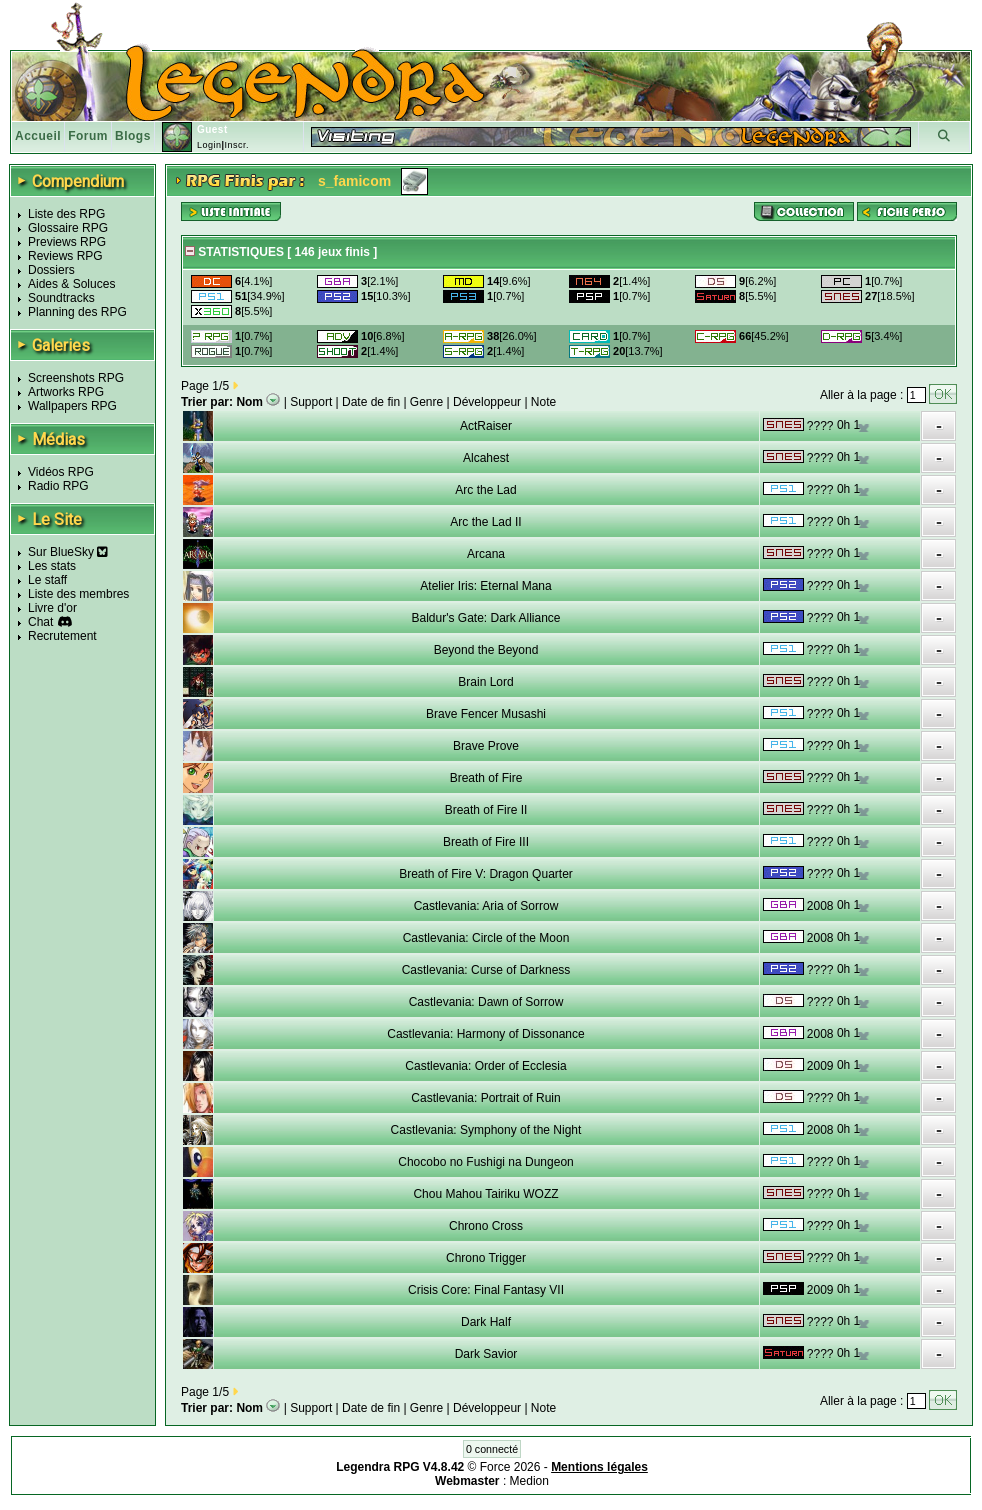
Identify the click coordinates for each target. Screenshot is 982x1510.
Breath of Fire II (486, 810)
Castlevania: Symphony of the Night (486, 1130)
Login (209, 145)
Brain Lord (485, 682)
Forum (88, 136)
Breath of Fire (486, 778)
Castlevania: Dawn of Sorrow (486, 1002)
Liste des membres (78, 594)
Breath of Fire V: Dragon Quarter (486, 874)
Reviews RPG (65, 256)
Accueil (38, 136)
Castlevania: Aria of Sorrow (486, 906)
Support (311, 402)
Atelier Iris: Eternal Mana (485, 586)
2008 (820, 906)
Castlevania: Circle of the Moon (486, 938)
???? (820, 426)
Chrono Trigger (486, 1258)
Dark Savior (486, 1354)
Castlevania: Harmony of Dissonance (485, 1034)
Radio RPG (58, 486)
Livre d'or (52, 608)
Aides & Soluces (71, 284)
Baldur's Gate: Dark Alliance (485, 618)
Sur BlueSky (68, 552)
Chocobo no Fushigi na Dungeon (485, 1162)
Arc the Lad (485, 490)
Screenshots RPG (76, 378)
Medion (529, 1481)
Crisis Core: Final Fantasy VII (486, 1290)
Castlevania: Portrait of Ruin (485, 1098)
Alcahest (486, 458)
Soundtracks (61, 298)
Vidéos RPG (61, 472)
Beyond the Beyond (486, 650)
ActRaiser (486, 426)
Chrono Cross (486, 1226)
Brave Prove (486, 746)
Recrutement (62, 636)
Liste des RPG (66, 214)
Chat (40, 622)
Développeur (487, 402)
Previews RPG (67, 242)
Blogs (133, 136)
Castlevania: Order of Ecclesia (485, 1066)
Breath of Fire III (486, 842)
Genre (426, 402)
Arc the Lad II (485, 522)
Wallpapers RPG (72, 406)
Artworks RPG (66, 392)
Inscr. (236, 145)
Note (543, 402)
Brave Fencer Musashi (486, 714)
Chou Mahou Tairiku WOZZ (485, 1194)
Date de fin (371, 402)
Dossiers (51, 270)
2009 (820, 1066)
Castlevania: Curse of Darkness (486, 970)
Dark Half (486, 1322)
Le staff (47, 580)
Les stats (52, 566)
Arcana (486, 554)
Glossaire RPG (68, 228)
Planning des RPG (77, 312)
